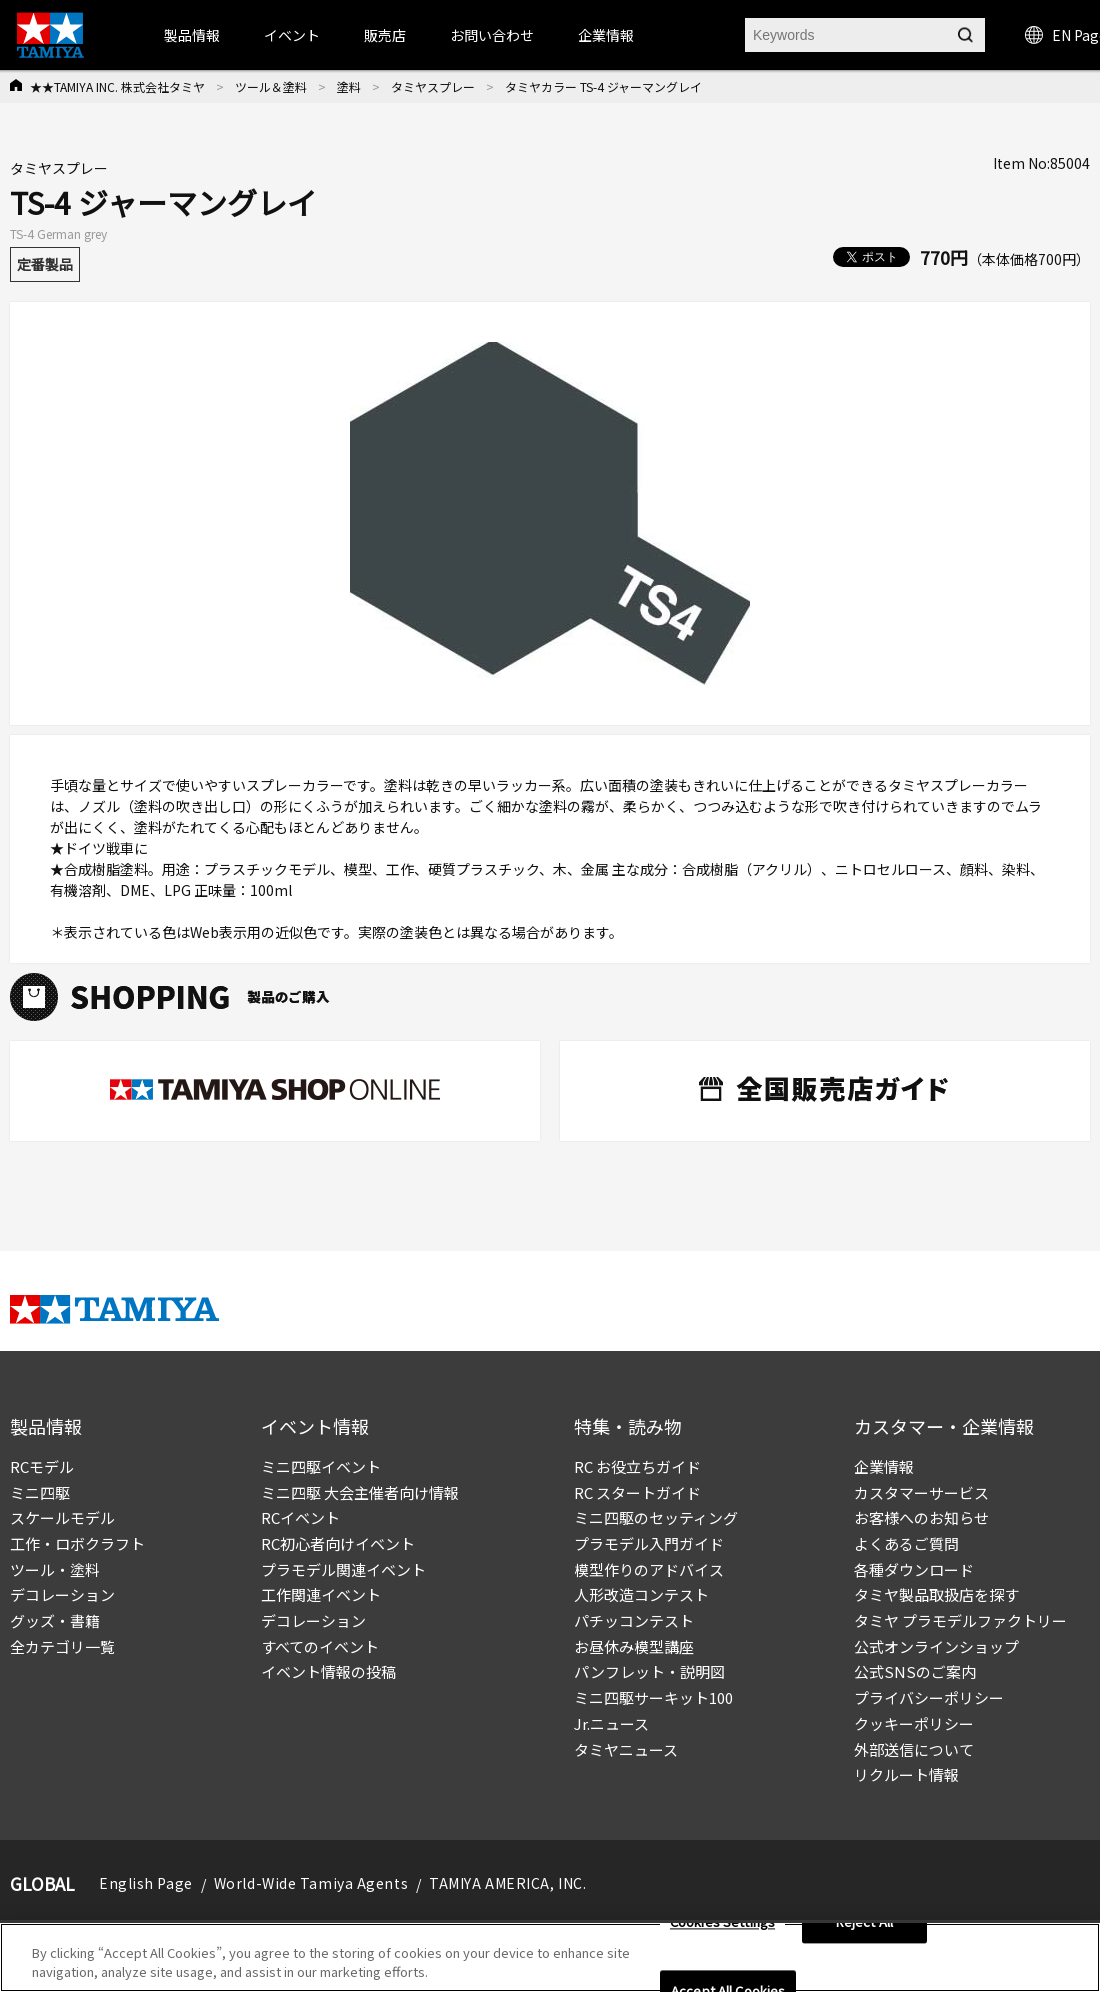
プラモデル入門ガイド (649, 1543)
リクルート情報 (906, 1774)
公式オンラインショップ (936, 1646)
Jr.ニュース (611, 1723)
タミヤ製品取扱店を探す (936, 1594)
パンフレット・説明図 (649, 1671)
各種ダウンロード (914, 1569)
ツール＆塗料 (271, 86)
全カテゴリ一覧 (62, 1646)
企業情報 (884, 1466)
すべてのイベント (320, 1646)
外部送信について (914, 1749)
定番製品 (45, 264)
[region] (550, 1957)
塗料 (349, 86)
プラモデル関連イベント (343, 1569)
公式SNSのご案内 (915, 1671)
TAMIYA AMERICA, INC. (507, 1883)
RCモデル (42, 1466)
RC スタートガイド (637, 1492)
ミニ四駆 (40, 1492)
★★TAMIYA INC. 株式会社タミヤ (117, 86)
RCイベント (300, 1517)
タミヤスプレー (433, 86)
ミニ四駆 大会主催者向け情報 (360, 1492)
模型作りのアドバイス (649, 1569)
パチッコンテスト (634, 1620)
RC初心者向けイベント (338, 1543)
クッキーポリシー (914, 1723)
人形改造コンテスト (641, 1594)
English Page (146, 1883)
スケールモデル (62, 1517)
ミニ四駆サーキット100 (653, 1697)
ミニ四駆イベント (321, 1466)
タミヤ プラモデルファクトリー (960, 1620)
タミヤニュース (626, 1749)
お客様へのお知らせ (921, 1517)
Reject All (864, 1922)
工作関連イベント (321, 1594)
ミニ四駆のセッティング (656, 1517)
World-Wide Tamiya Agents (311, 1883)
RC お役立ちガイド (637, 1466)
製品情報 (192, 35)
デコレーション (62, 1594)
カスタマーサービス (921, 1492)
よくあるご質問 (906, 1543)
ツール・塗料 (55, 1569)
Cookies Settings (722, 1922)
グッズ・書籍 (55, 1620)
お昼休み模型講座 (634, 1646)
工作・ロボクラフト (77, 1543)
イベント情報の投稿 (328, 1671)
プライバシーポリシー (929, 1697)
